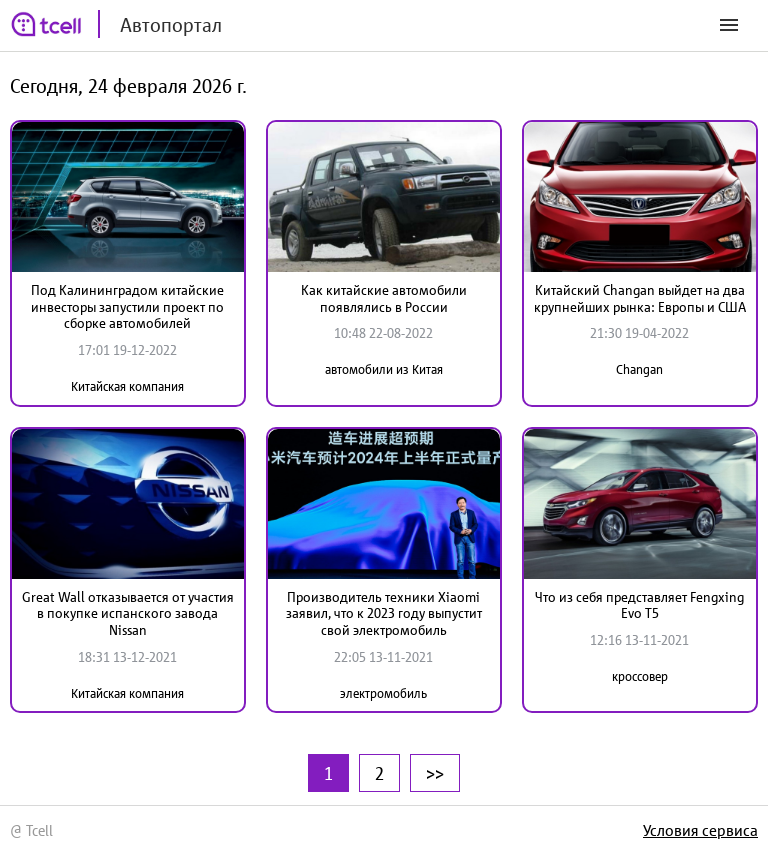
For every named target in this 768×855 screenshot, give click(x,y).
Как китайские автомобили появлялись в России (384, 298)
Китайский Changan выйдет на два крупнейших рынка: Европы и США (640, 298)
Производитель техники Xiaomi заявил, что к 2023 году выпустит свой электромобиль (384, 614)
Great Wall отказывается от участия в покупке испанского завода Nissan (128, 614)
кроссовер (640, 676)
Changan (639, 369)
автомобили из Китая (384, 369)
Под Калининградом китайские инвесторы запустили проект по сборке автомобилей (127, 307)
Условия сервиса (700, 830)
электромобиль (383, 693)
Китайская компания (127, 386)
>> (435, 773)
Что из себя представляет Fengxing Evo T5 (639, 605)
